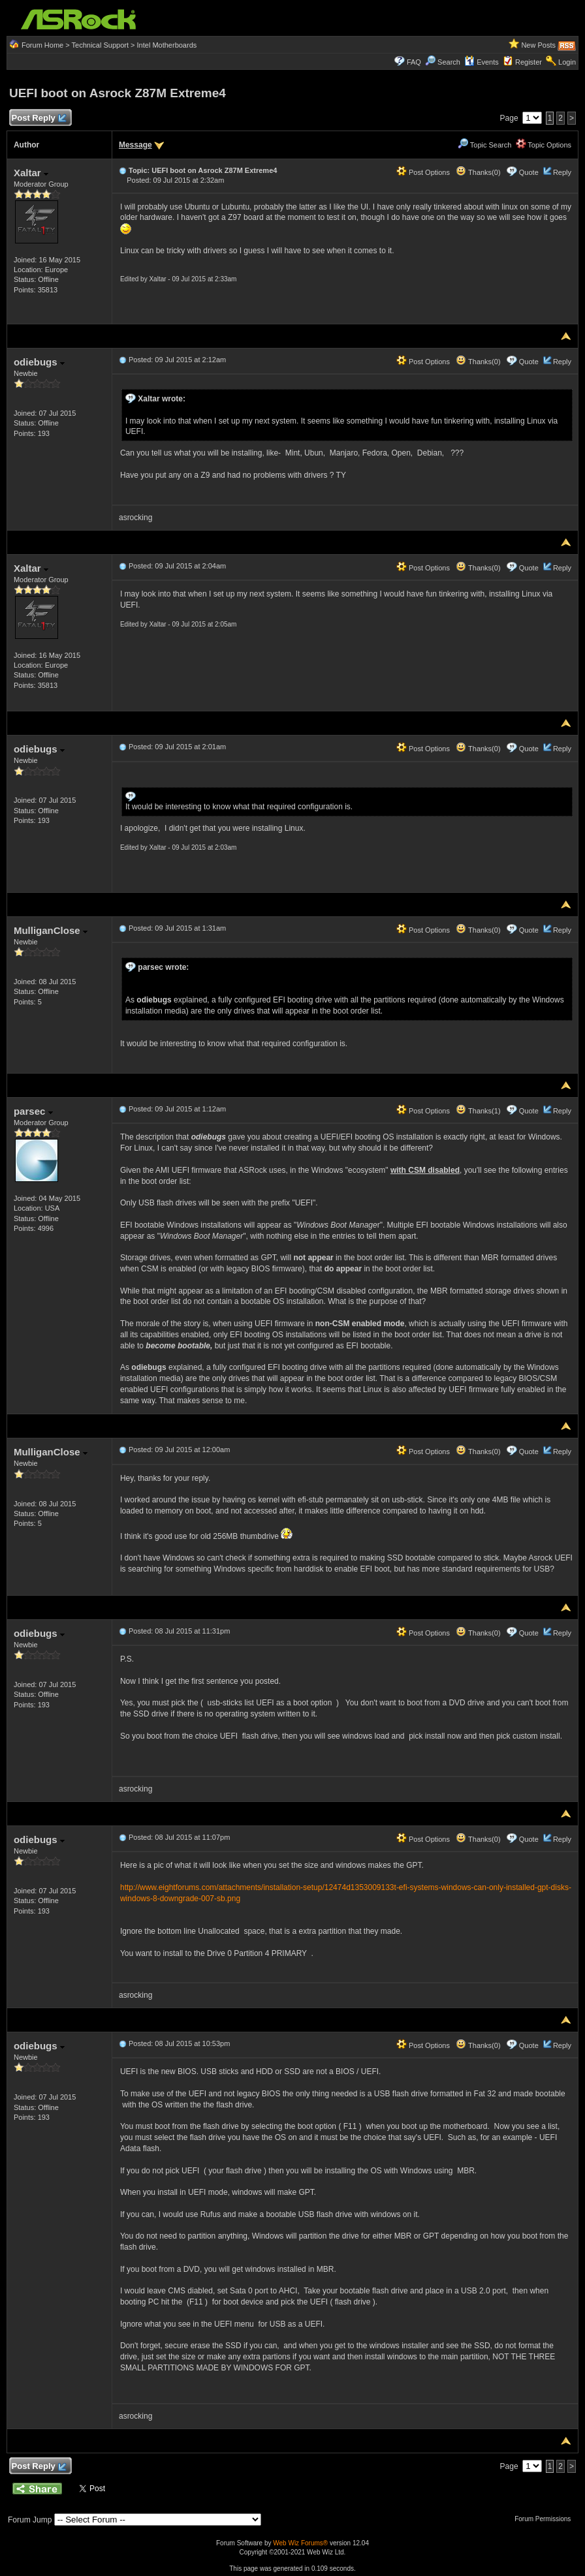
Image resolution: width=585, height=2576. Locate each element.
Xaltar (31, 172)
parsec (33, 1111)
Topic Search (484, 145)
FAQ (414, 62)
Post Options (423, 172)
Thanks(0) (478, 172)
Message (135, 144)
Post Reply (38, 118)
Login (567, 62)
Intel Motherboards (167, 45)
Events (481, 62)
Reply (562, 172)
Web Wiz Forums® (300, 2543)
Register (528, 62)
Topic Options (544, 145)
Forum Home (42, 45)
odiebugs (39, 361)
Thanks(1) (478, 1111)
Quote (529, 172)
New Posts (538, 45)
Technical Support (100, 45)
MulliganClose (50, 930)
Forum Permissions (545, 2518)
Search (448, 62)
